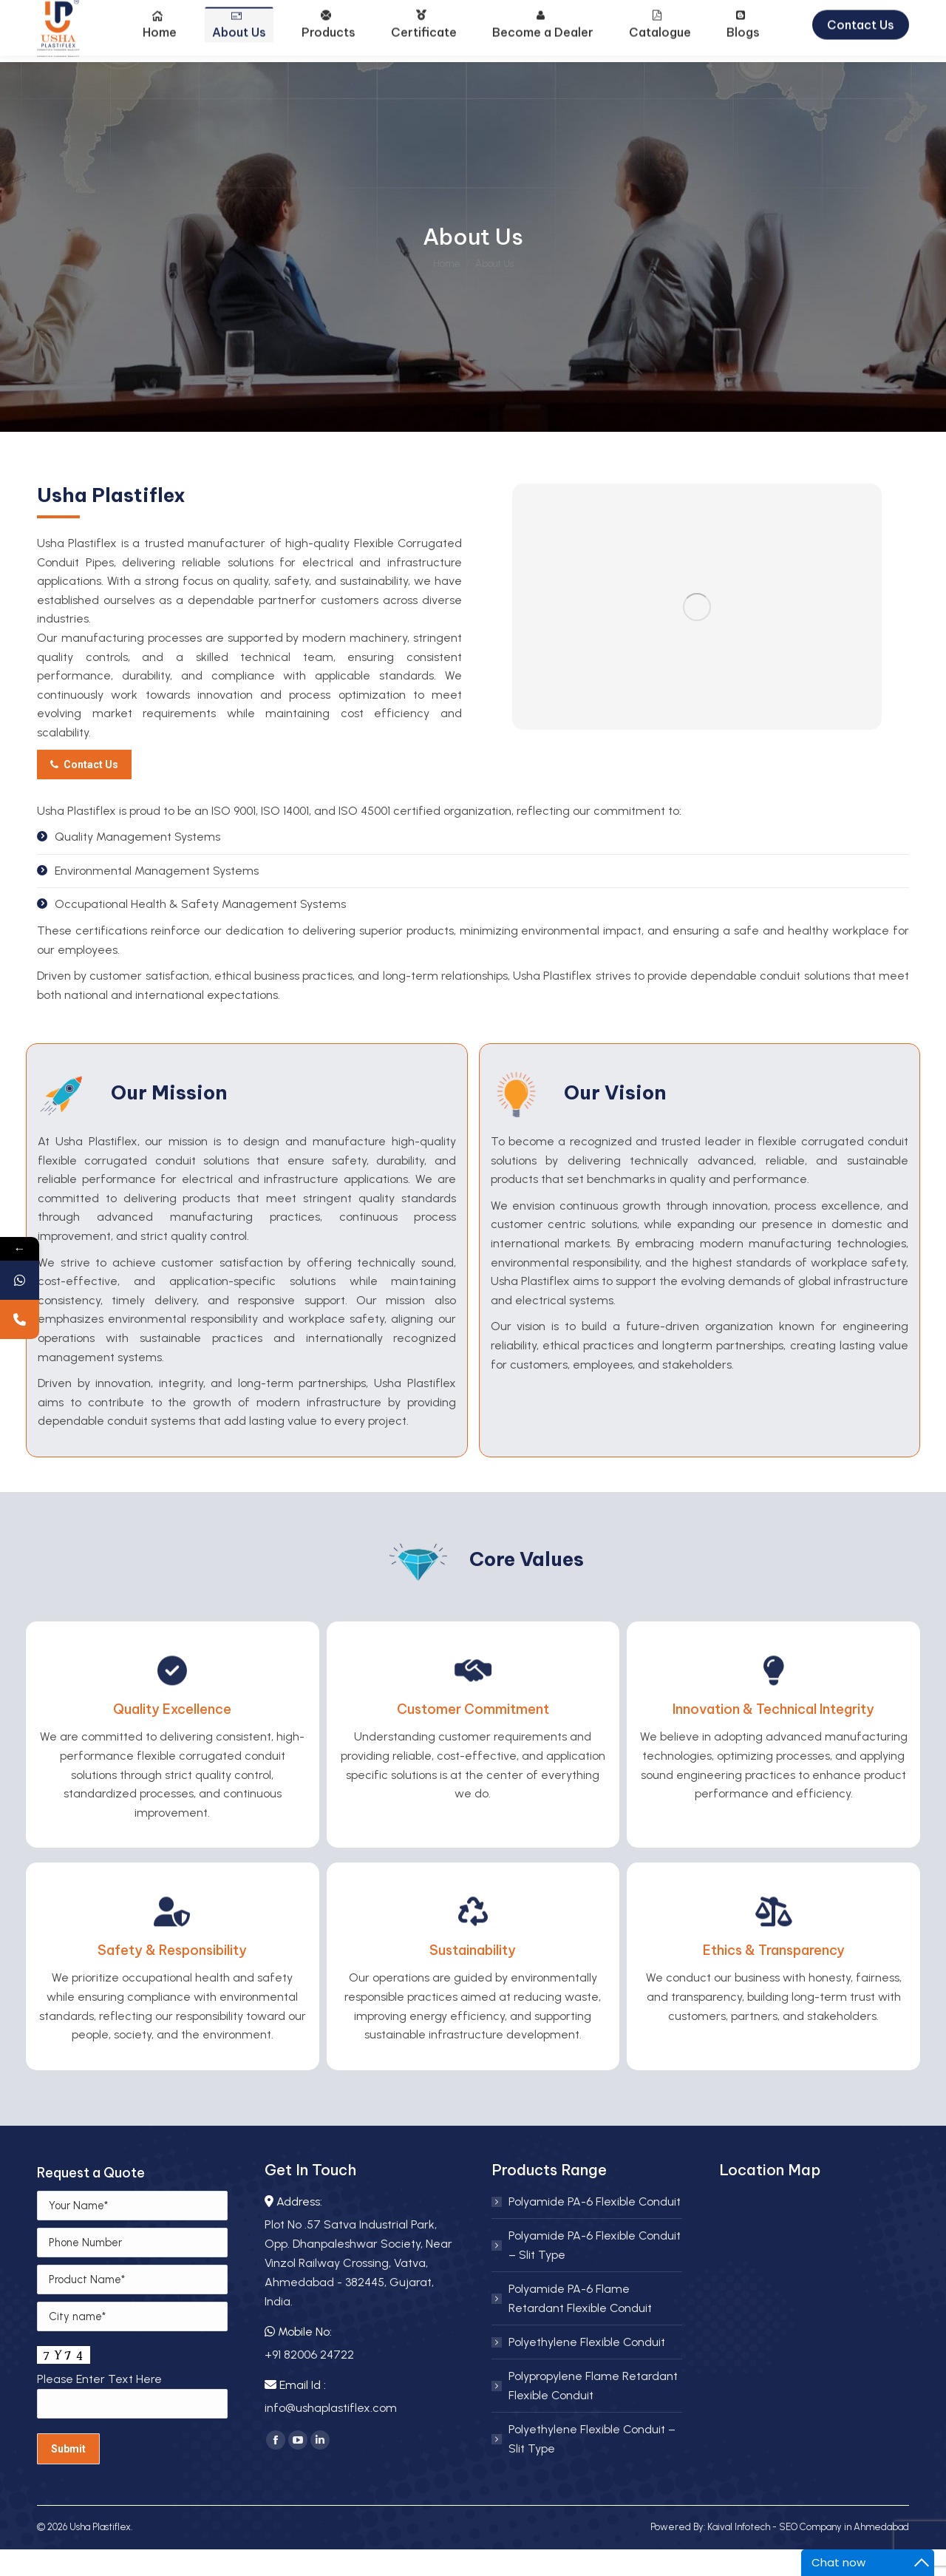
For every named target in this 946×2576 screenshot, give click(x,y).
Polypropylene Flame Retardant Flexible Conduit (593, 2412)
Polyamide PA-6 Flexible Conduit (594, 2228)
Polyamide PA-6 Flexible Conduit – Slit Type (594, 2271)
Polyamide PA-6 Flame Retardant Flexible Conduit (580, 2325)
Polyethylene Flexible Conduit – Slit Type (592, 2465)
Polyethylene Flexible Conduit (586, 2369)
